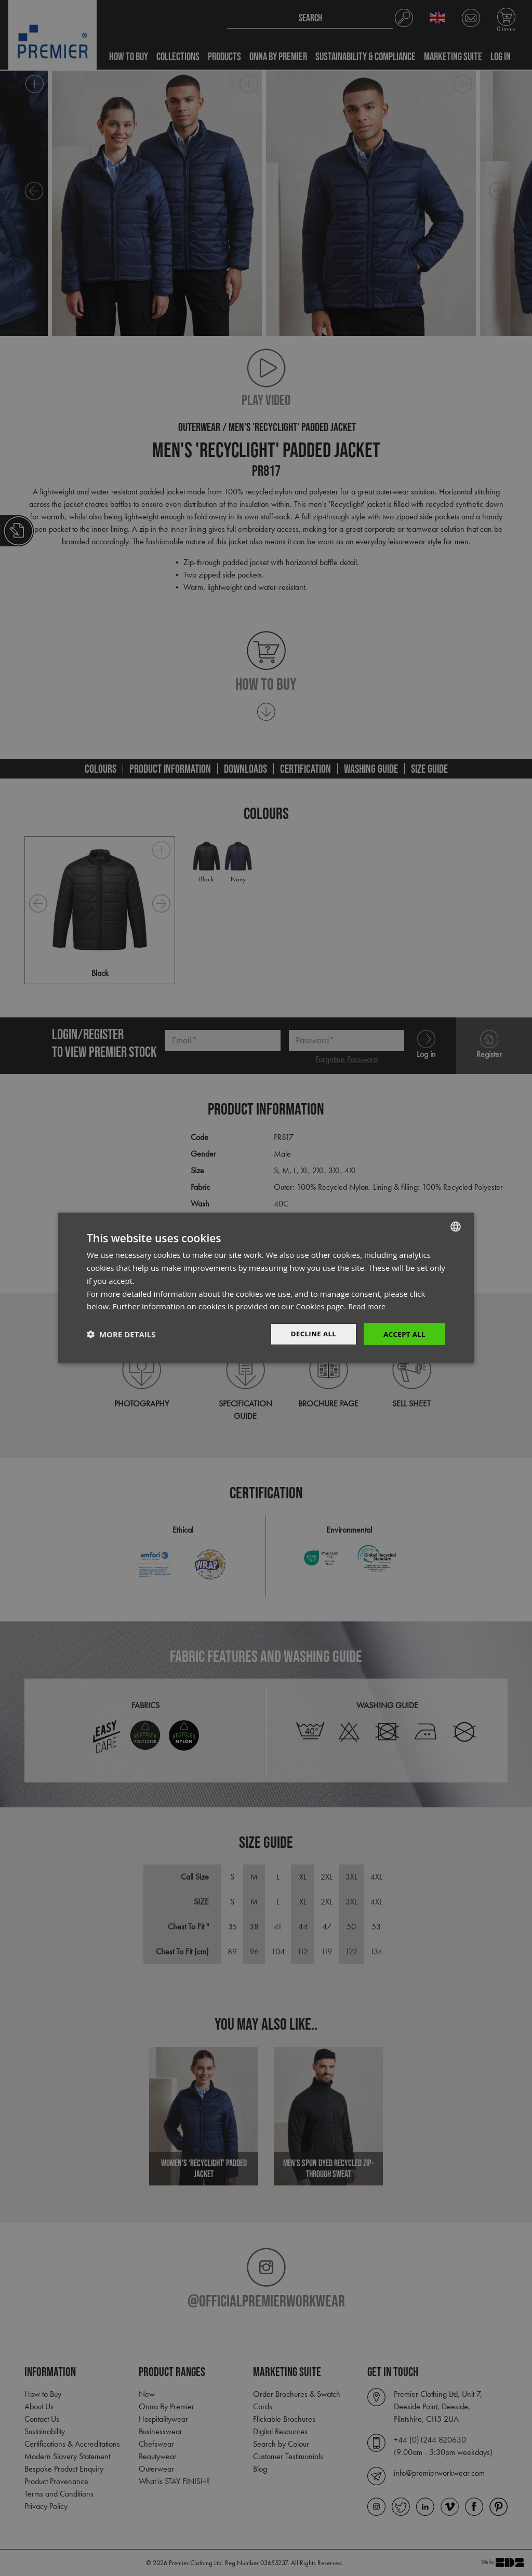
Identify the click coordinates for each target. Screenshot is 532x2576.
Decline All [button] (310, 1334)
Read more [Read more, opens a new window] (368, 1305)
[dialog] (266, 1288)
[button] (121, 1334)
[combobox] (455, 1226)
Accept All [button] (403, 1334)
